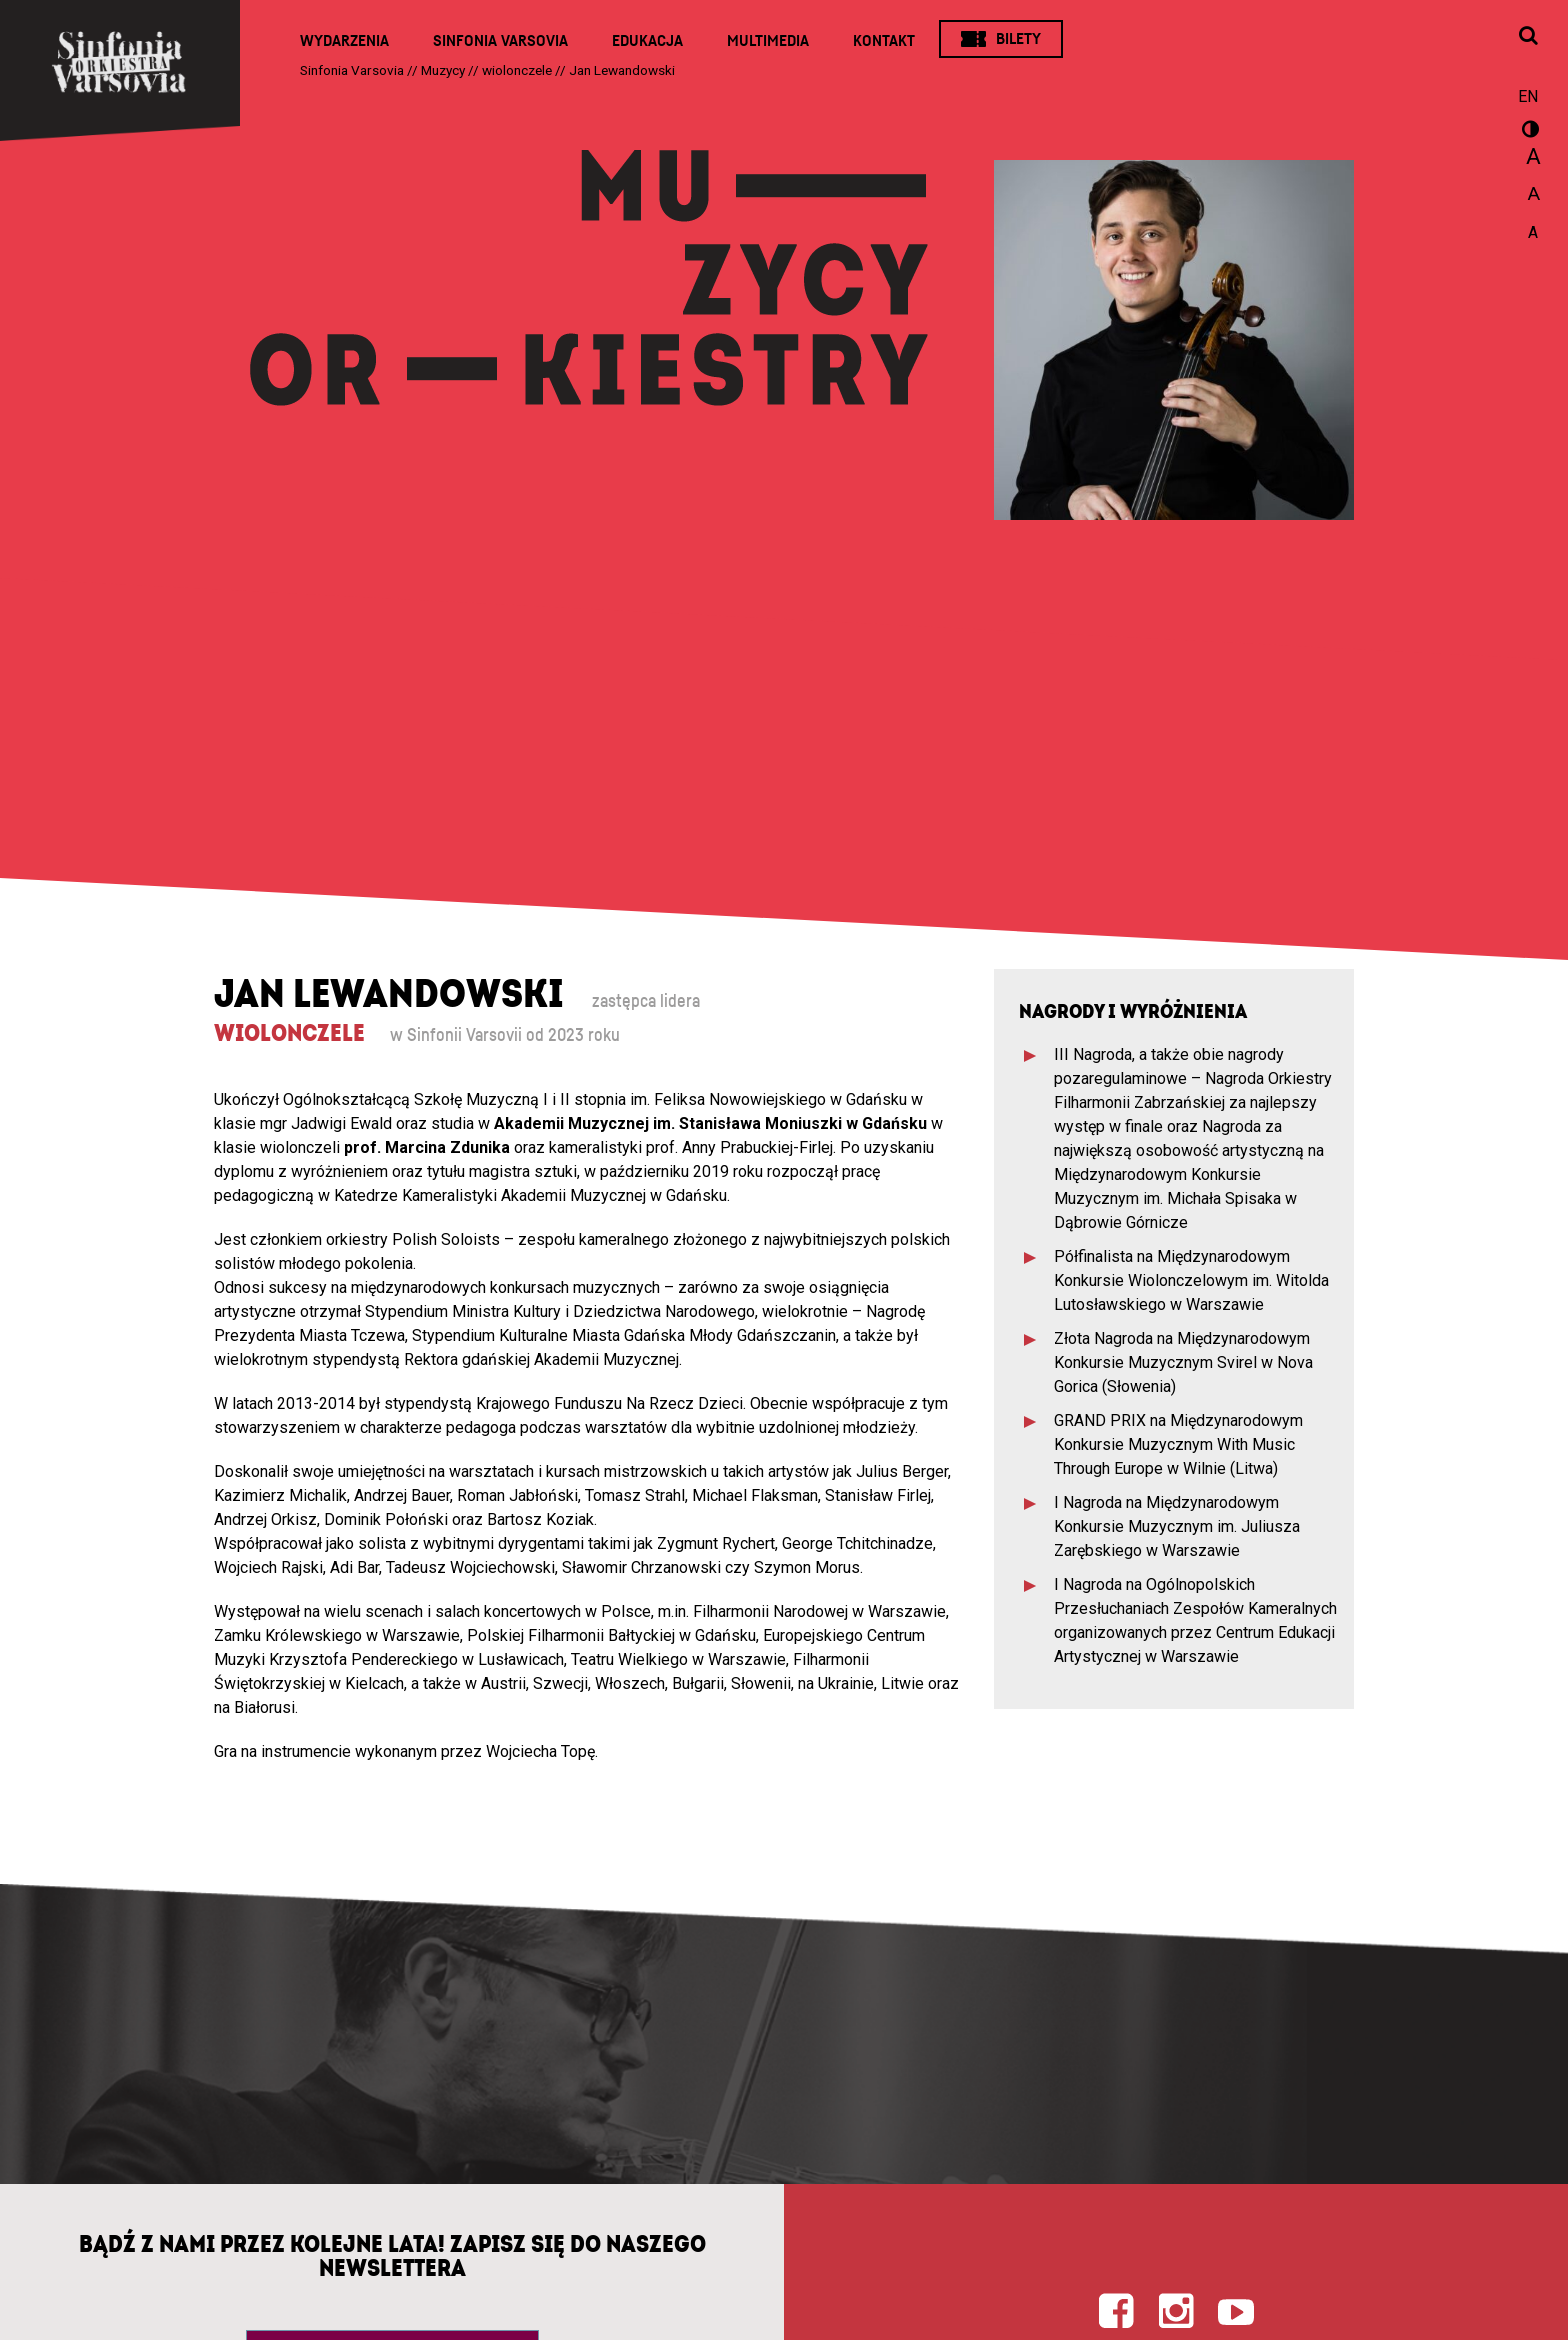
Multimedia (768, 41)
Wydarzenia (344, 41)
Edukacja (647, 41)
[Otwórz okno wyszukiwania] (1528, 37)
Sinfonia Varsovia (500, 41)
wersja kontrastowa (1528, 132)
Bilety (1018, 39)
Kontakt (884, 41)
